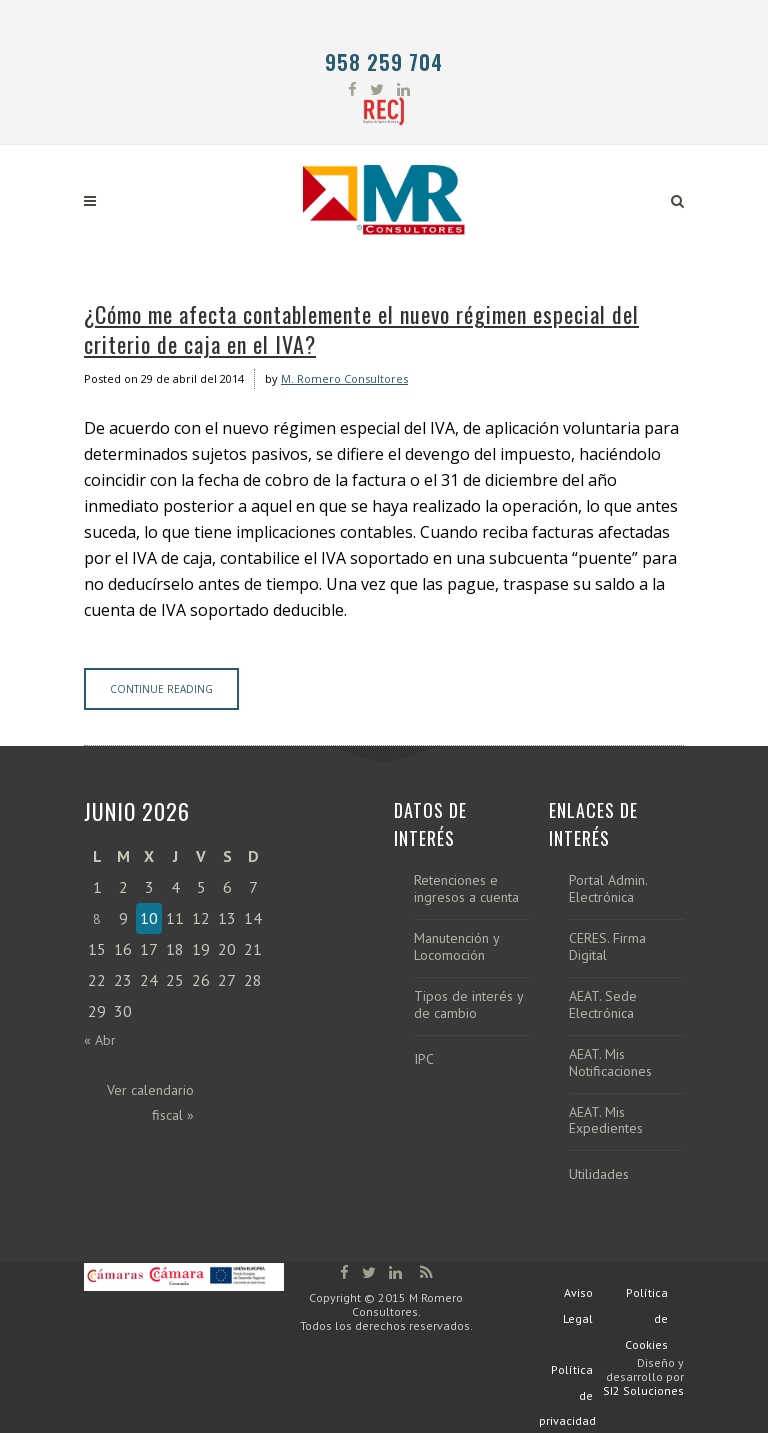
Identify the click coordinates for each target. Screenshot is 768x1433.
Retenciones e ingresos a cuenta (466, 889)
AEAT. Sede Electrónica (603, 1005)
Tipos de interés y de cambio (468, 1005)
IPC (424, 1059)
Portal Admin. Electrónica (608, 889)
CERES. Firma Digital (607, 947)
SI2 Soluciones (643, 1390)
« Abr (100, 1040)
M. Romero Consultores (344, 378)
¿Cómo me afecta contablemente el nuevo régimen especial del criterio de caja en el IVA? (361, 329)
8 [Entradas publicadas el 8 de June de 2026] (97, 919)
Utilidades (599, 1174)
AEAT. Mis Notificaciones (610, 1063)
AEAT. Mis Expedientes (606, 1121)
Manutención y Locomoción (456, 947)
